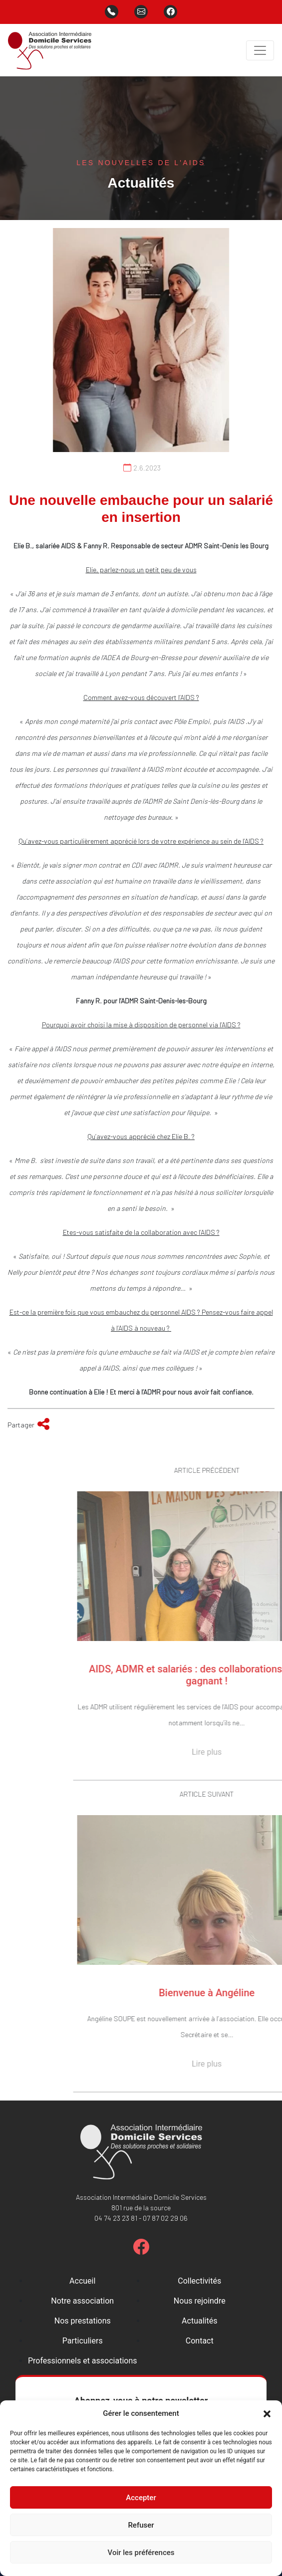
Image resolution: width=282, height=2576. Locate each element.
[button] (267, 2413)
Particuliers (82, 2340)
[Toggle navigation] (260, 50)
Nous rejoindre (200, 2301)
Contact (200, 2340)
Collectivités (199, 2281)
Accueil (82, 2281)
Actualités (199, 2321)
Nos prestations (82, 2321)
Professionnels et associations (82, 2360)
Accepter (141, 2497)
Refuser (141, 2525)
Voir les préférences (141, 2552)
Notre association (82, 2301)
